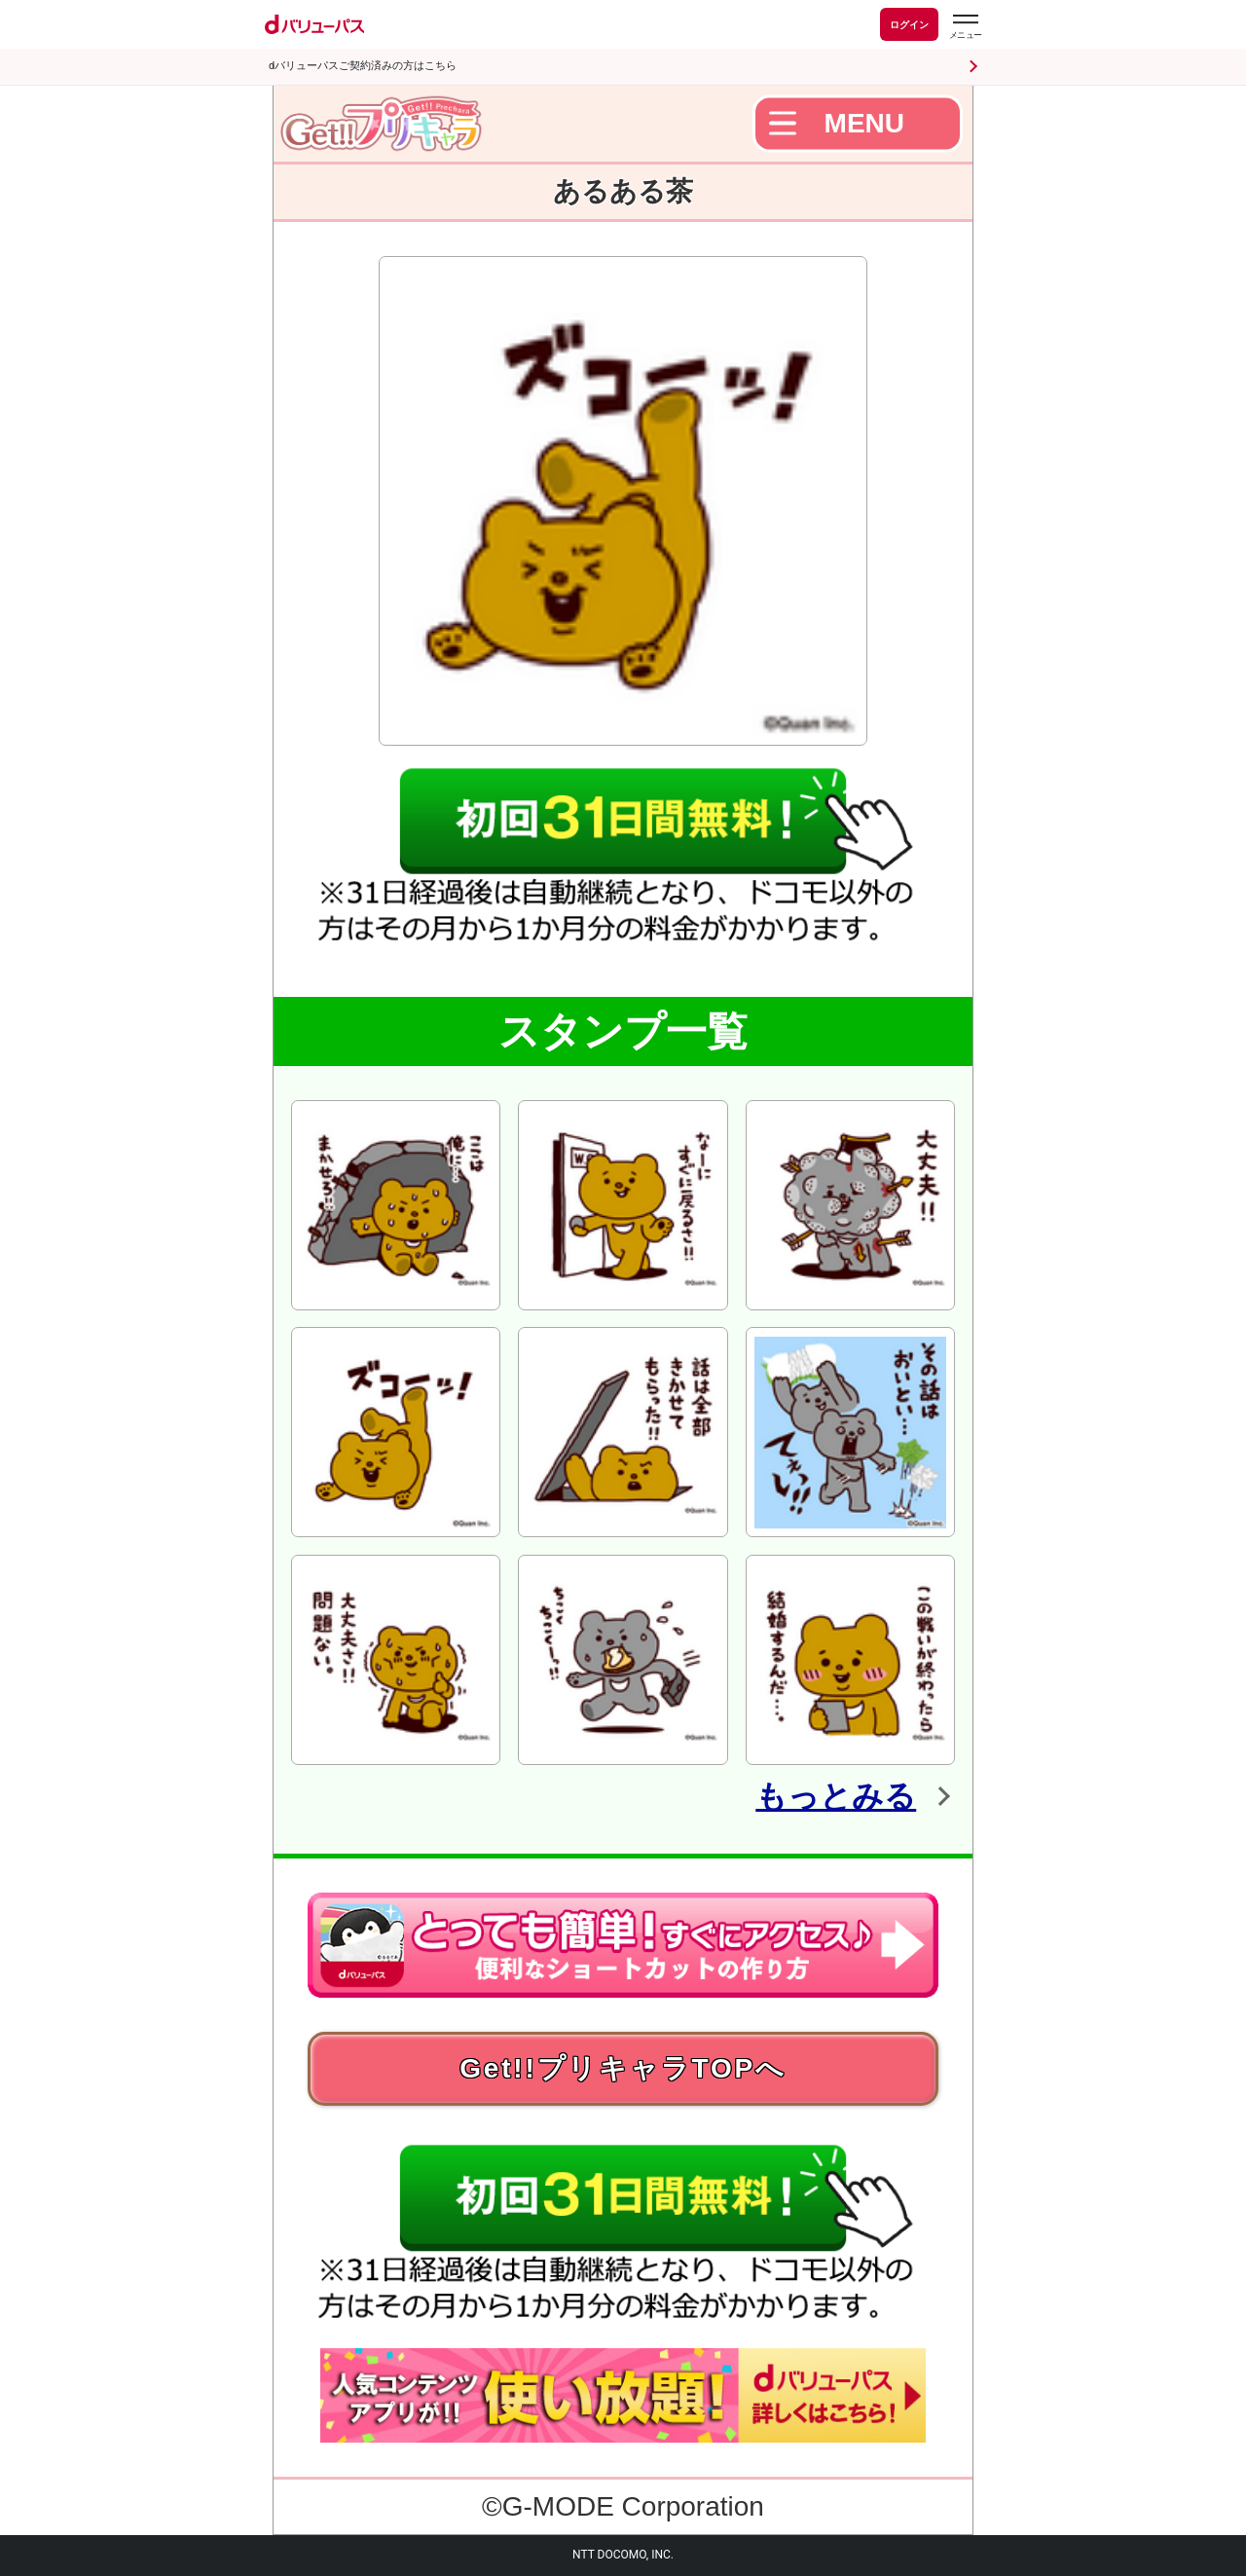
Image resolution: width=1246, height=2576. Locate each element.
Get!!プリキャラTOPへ (623, 2068)
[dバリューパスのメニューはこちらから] (964, 27)
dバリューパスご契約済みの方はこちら (363, 65)
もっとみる (835, 1796)
